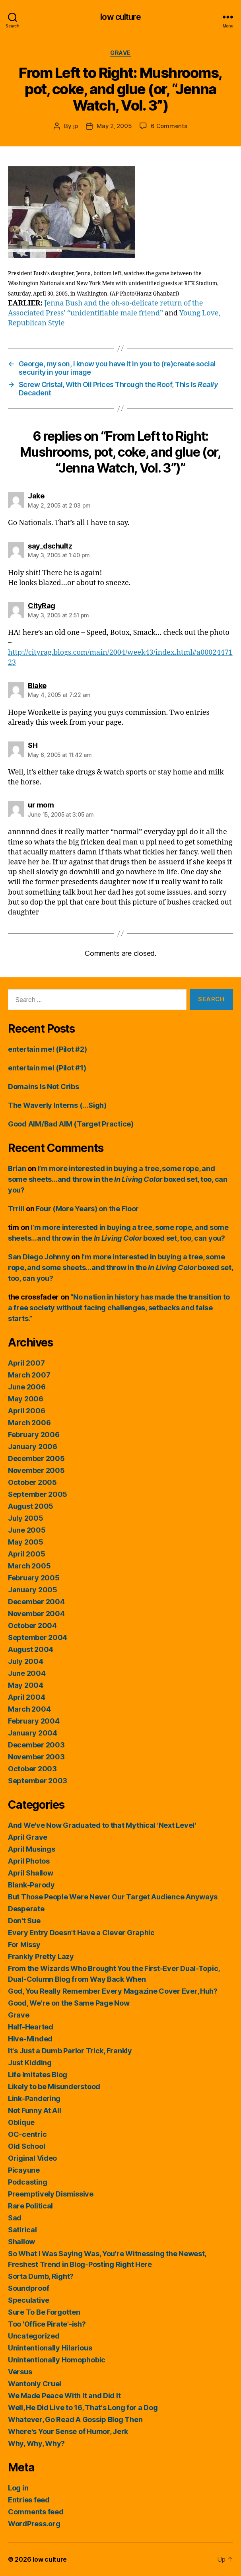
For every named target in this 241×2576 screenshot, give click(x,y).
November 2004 (36, 1613)
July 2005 (25, 1518)
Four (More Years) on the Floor (87, 1208)
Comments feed (36, 2512)
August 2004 (30, 1649)
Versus (20, 2372)
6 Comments (169, 126)
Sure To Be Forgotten (44, 2312)
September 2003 (37, 1780)
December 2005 (36, 1458)
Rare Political (30, 2206)
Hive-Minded (30, 2039)
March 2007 (29, 1375)
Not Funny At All (34, 2110)
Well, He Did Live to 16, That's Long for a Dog (83, 2407)
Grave (120, 52)
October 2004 (32, 1625)
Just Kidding (30, 2062)
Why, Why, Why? (36, 2443)
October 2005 (32, 1482)
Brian (17, 1168)
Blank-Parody (31, 1885)
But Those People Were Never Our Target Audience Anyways (113, 1897)
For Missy (24, 1944)
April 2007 (26, 1363)
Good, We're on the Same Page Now (68, 2003)
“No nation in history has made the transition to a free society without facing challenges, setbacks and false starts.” (119, 1308)
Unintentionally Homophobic (56, 2360)
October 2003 (32, 1769)
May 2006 (25, 1399)
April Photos (29, 1861)
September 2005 (37, 1494)
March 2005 (29, 1566)
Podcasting (27, 2182)
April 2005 (26, 1554)
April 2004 (26, 1697)
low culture (120, 17)
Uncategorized (34, 2336)
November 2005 (36, 1470)
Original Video (32, 2158)
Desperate (26, 1909)
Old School (26, 2146)
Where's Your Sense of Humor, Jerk (68, 2431)
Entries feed (29, 2500)
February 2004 (34, 1721)
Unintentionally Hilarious (50, 2348)
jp (75, 126)
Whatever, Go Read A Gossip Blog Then (75, 2419)
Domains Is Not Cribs (43, 1086)
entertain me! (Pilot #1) (47, 1068)
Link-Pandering (34, 2098)
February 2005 (34, 1578)
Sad (14, 2218)
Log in (18, 2488)
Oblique (21, 2122)
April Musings (31, 1849)
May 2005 (25, 1542)
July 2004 (25, 1661)
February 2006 (34, 1434)
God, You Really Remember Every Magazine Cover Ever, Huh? (113, 1991)
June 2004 (27, 1673)
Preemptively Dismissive (50, 2194)
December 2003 (36, 1745)
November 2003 (36, 1757)
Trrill (16, 1208)
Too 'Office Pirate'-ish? (47, 2324)
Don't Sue (24, 1920)
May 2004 (25, 1685)
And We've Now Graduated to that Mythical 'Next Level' (102, 1825)
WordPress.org (34, 2524)
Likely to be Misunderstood (54, 2086)
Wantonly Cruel (34, 2383)
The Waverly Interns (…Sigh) (57, 1105)
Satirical (22, 2230)
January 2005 (32, 1590)
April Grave (27, 1837)
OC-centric (27, 2134)
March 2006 (29, 1422)
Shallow (21, 2241)
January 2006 (32, 1446)
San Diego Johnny (39, 1257)
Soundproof (28, 2288)
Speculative (28, 2300)
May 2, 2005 (114, 126)
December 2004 (36, 1601)
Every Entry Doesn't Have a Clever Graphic (81, 1932)
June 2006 (27, 1387)
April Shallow (30, 1873)
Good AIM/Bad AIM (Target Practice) (71, 1124)
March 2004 (29, 1709)
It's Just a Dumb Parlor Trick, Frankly (70, 2051)
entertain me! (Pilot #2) (47, 1049)
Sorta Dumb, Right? (41, 2276)
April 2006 (26, 1411)
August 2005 (30, 1506)
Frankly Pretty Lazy (41, 1956)
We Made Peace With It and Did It (64, 2395)
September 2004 (37, 1637)
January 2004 (32, 1733)
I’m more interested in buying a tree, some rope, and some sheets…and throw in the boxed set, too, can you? (117, 1179)
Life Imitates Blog (37, 2074)
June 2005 (27, 1530)
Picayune (24, 2170)
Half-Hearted (30, 2027)
